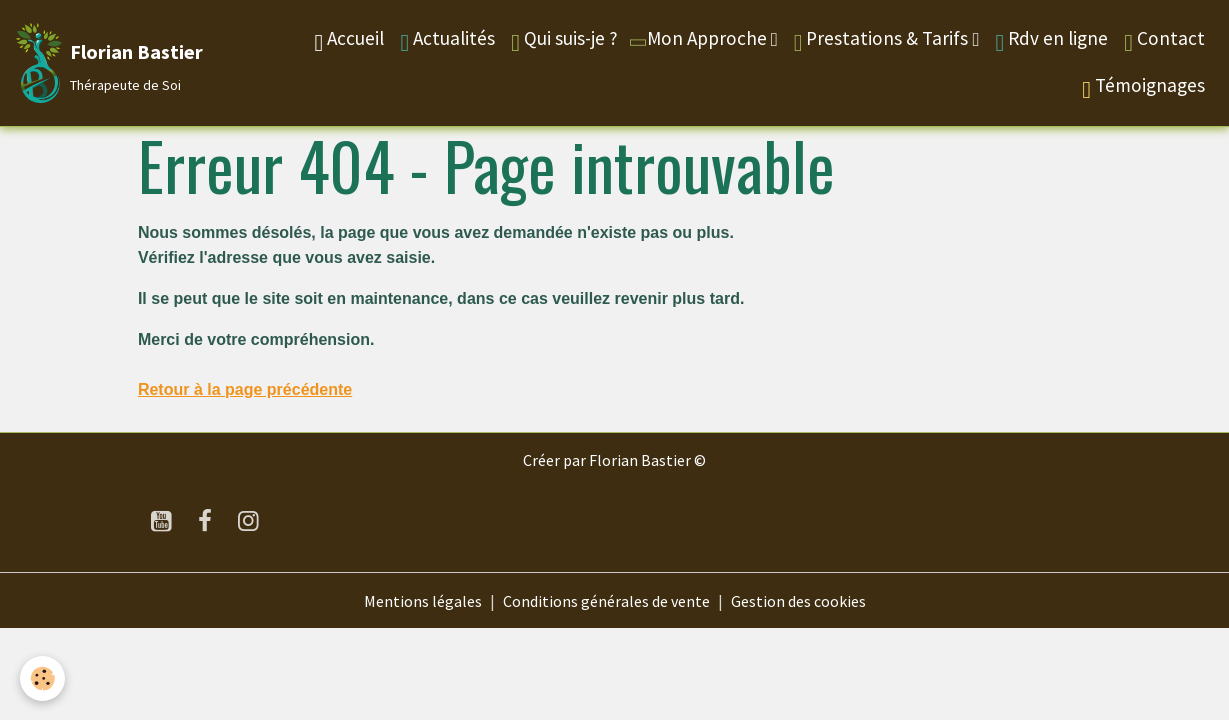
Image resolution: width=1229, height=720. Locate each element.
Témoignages (1143, 87)
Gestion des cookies (798, 601)
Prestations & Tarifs (883, 40)
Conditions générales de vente (606, 601)
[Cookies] (42, 678)
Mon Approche (698, 38)
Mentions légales (423, 601)
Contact (1164, 40)
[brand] (105, 63)
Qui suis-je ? (564, 40)
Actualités (447, 40)
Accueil (350, 40)
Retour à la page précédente (245, 389)
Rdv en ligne (1051, 40)
